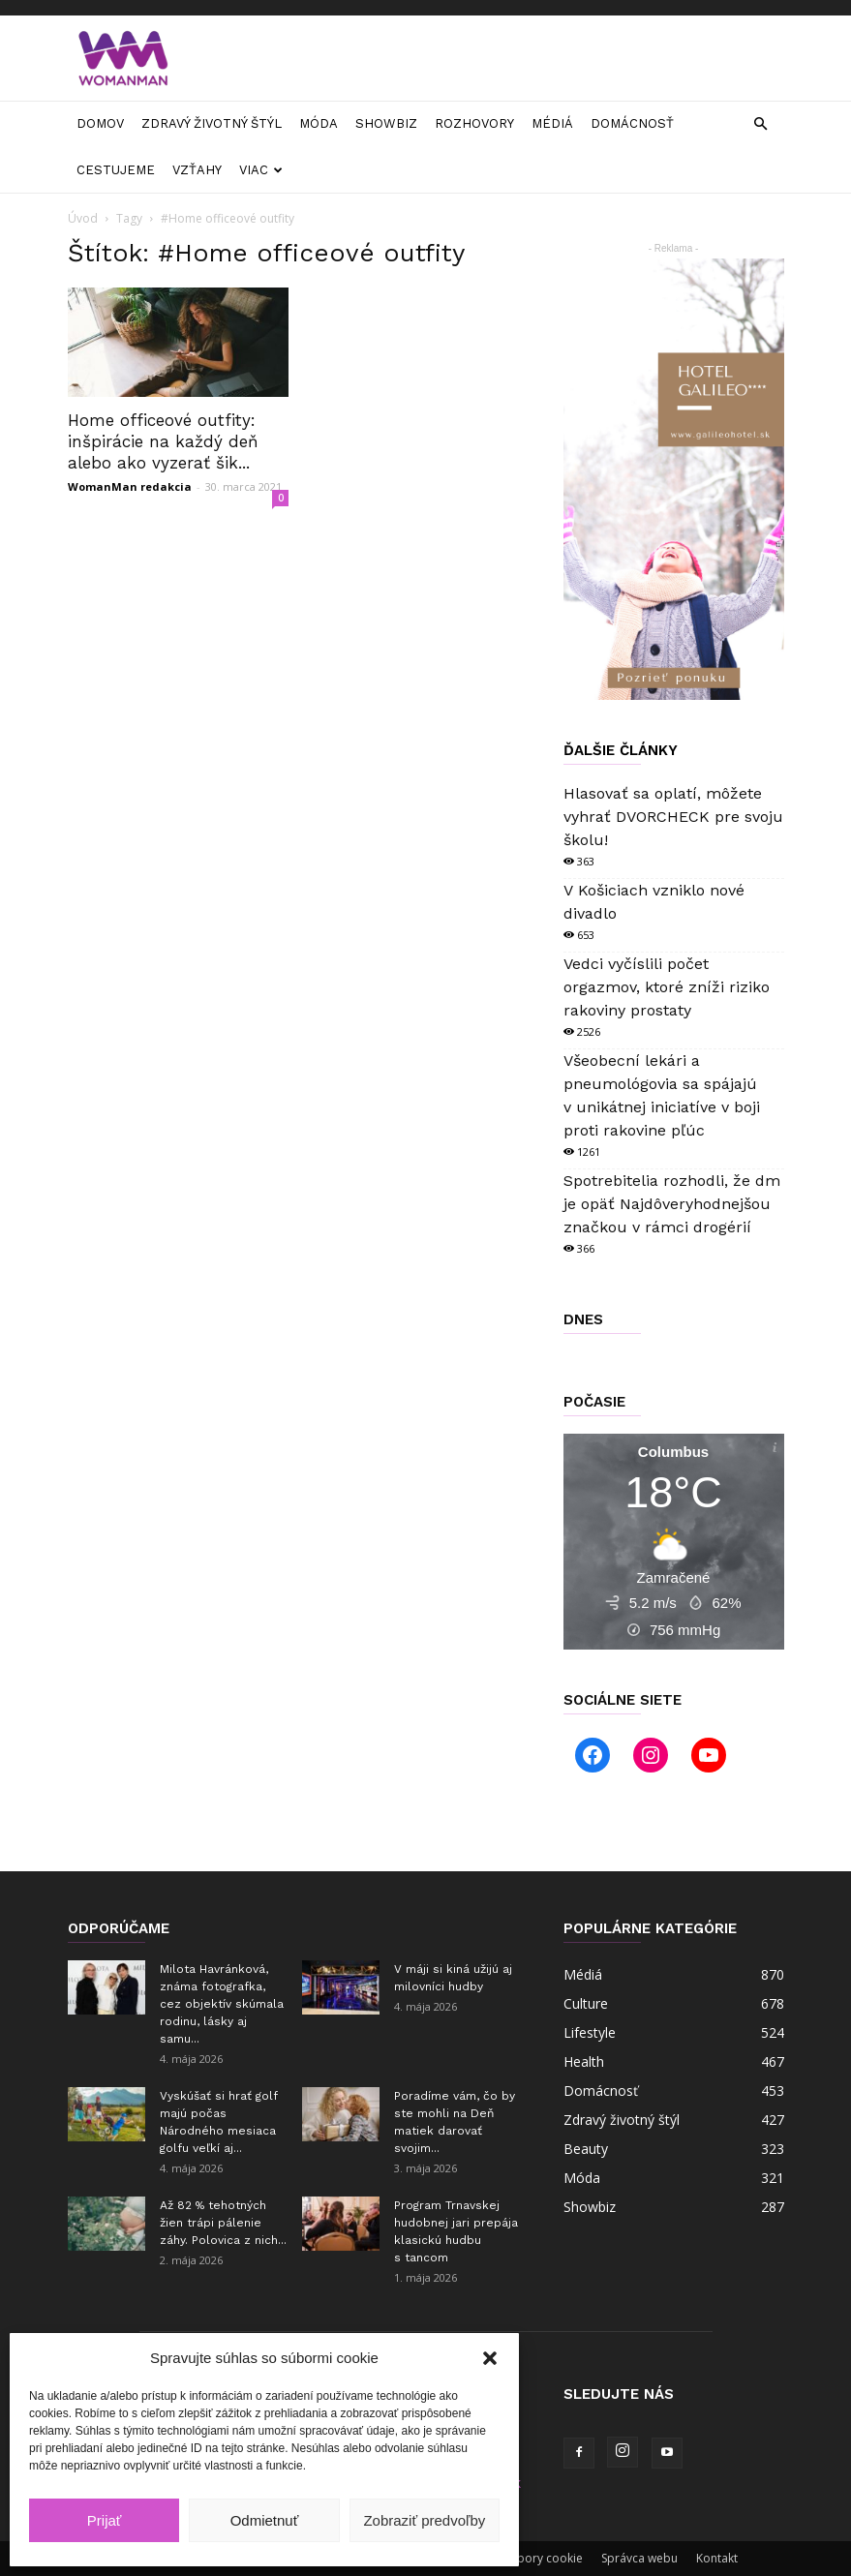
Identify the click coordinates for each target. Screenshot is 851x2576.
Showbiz (386, 123)
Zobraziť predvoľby (424, 2520)
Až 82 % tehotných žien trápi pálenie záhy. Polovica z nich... (223, 2222)
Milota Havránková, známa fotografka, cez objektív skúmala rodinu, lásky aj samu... (222, 2004)
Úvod (83, 218)
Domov (100, 123)
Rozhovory (474, 123)
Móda (318, 123)
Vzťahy (197, 170)
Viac (261, 170)
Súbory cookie (543, 2558)
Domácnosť (632, 123)
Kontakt (717, 2558)
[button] (490, 2358)
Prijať (104, 2520)
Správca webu (639, 2558)
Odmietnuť (264, 2520)
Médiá (552, 123)
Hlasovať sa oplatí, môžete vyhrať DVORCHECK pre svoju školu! (673, 816)
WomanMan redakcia (130, 486)
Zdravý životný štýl (211, 123)
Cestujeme (115, 170)
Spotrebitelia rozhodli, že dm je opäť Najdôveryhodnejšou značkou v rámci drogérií (671, 1203)
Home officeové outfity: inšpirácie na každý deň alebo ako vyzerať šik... (163, 441)
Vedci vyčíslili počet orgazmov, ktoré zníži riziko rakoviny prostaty (666, 987)
